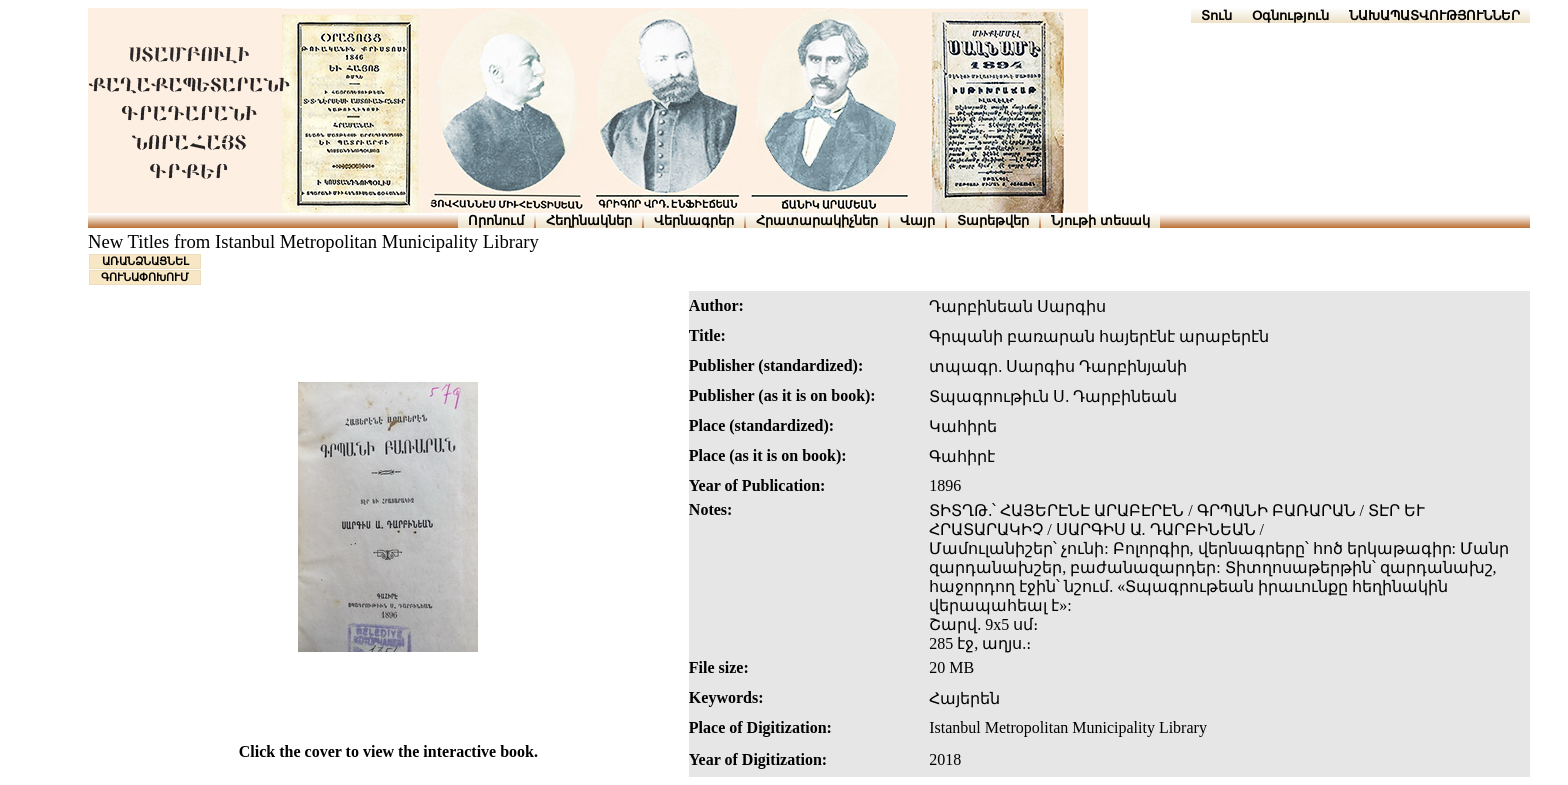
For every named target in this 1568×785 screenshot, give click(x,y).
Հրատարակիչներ (817, 220)
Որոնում (496, 220)
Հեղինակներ (589, 220)
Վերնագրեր (694, 220)
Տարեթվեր (993, 220)
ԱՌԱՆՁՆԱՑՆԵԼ (145, 261)
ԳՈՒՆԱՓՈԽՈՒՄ (145, 277)
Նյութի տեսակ (1100, 220)
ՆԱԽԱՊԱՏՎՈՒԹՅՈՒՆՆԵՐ (1434, 15)
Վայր (917, 220)
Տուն (1216, 15)
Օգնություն (1290, 15)
